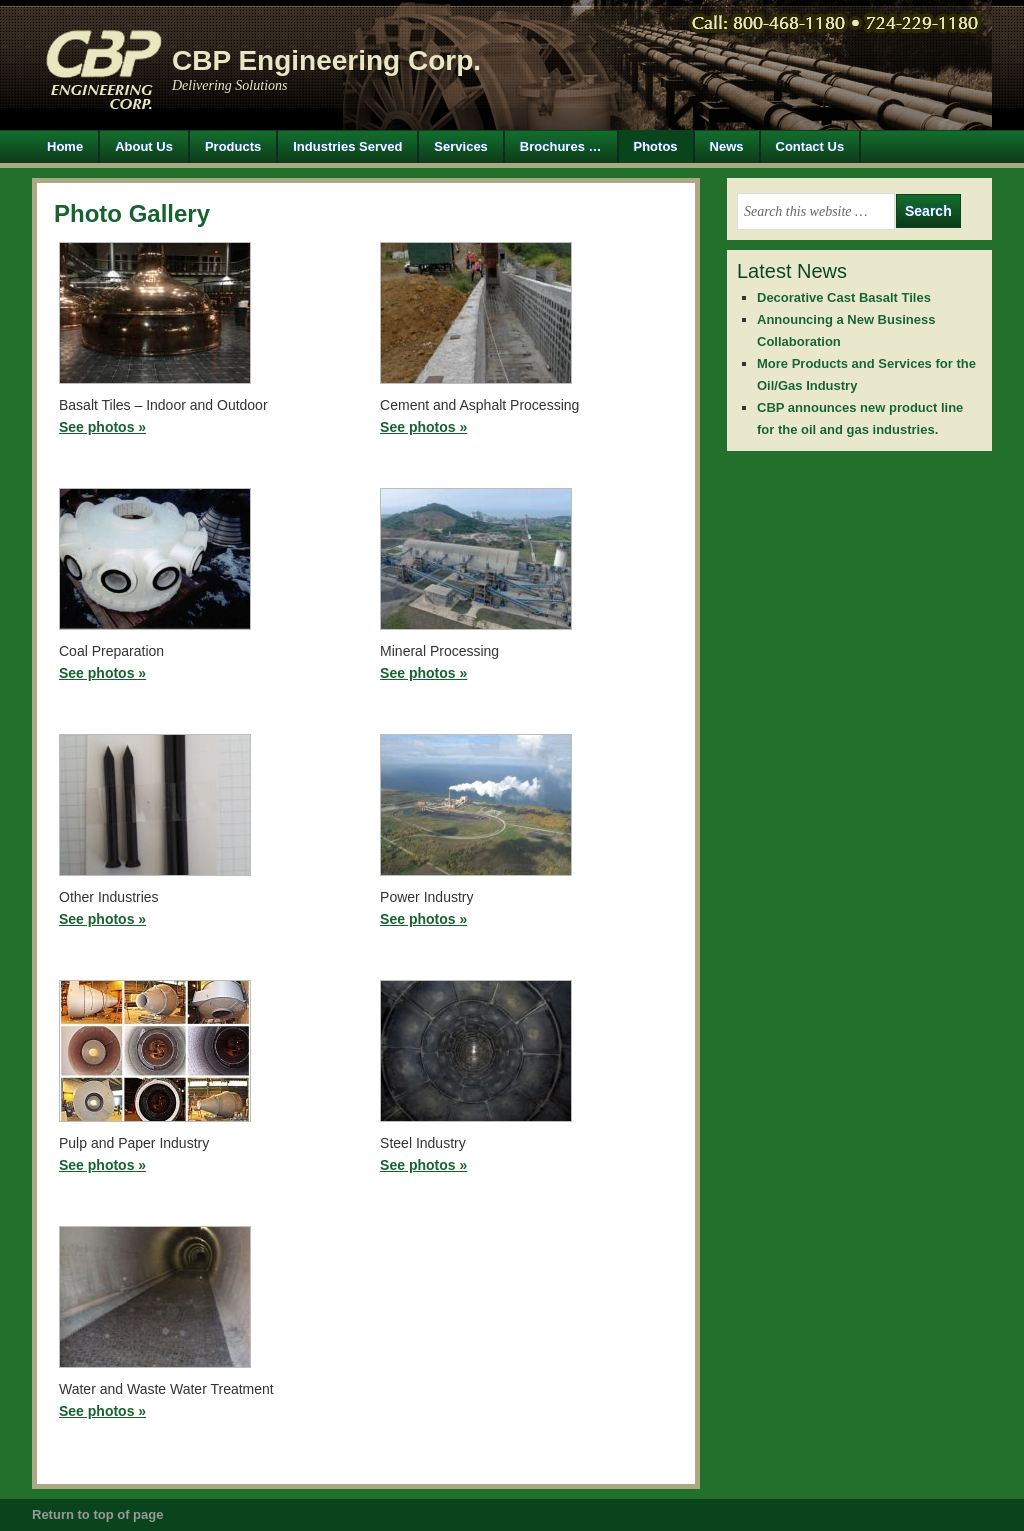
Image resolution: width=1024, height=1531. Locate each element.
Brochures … (561, 146)
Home (65, 146)
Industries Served (347, 146)
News (727, 146)
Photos (656, 146)
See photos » (102, 427)
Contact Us (810, 146)
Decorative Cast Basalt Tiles (844, 297)
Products (225, 146)
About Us (144, 146)
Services (461, 146)
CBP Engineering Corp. (326, 60)
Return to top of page (97, 1514)
